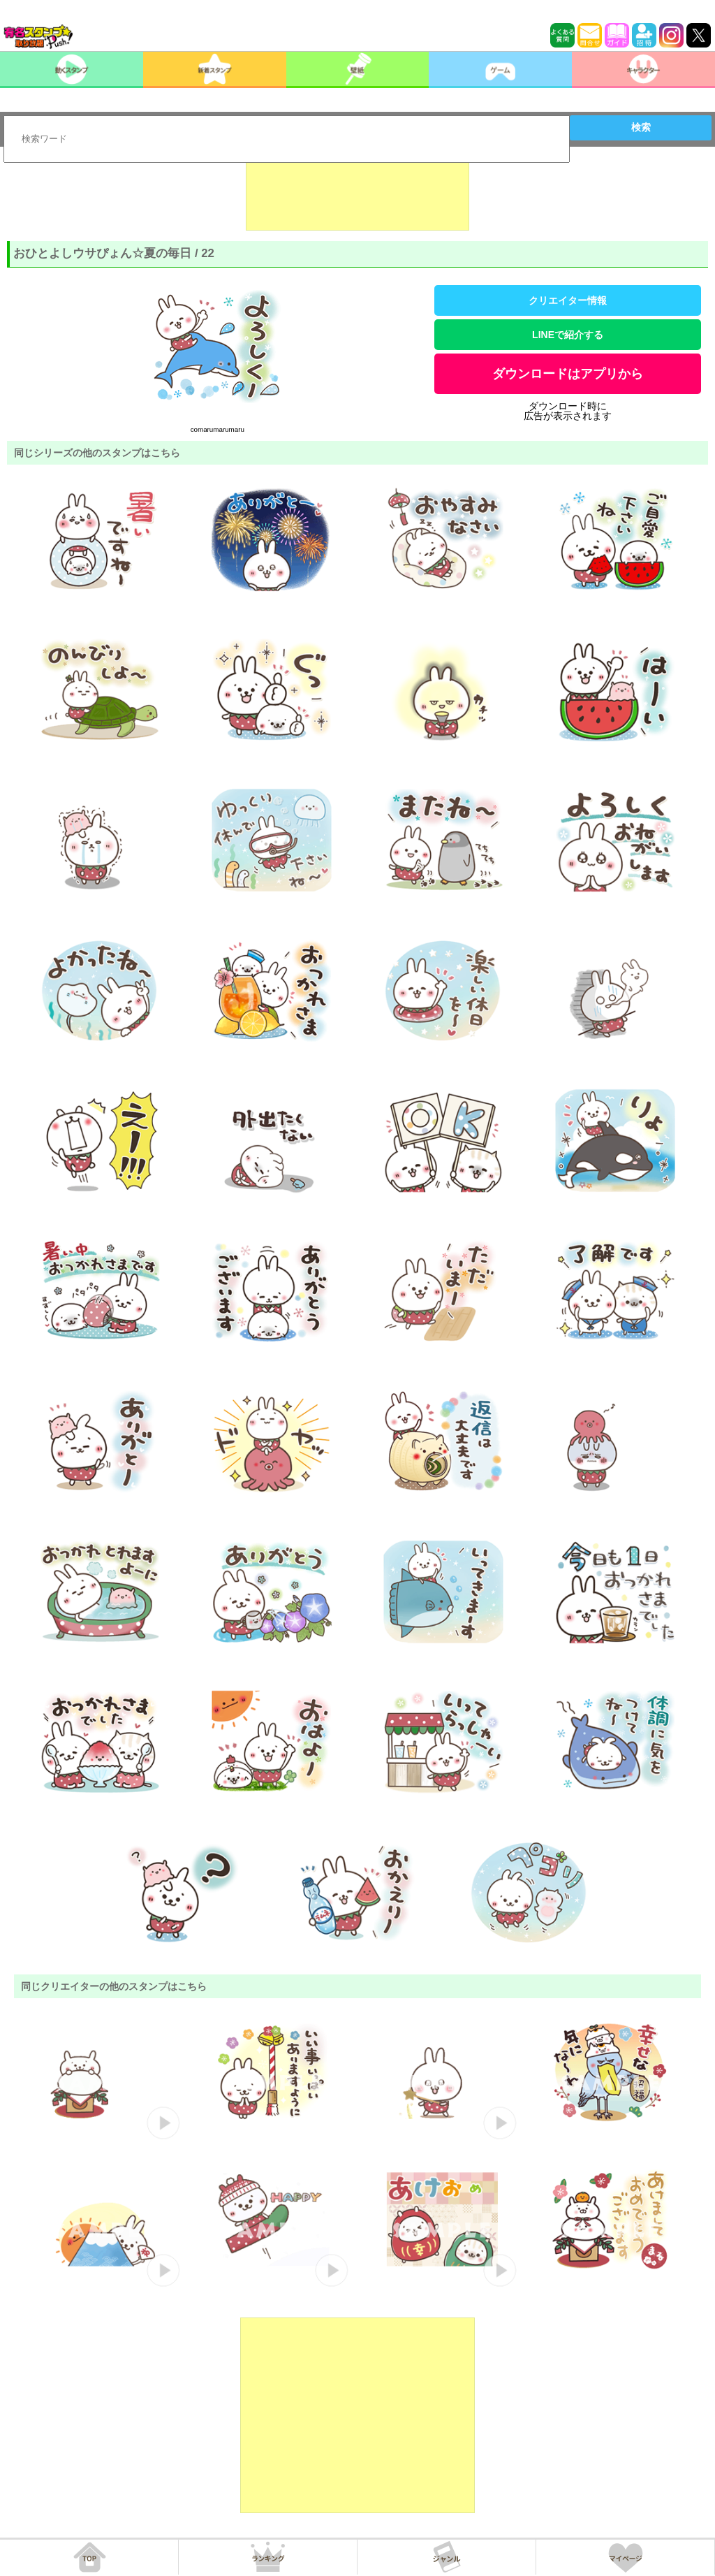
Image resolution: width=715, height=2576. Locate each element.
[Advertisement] (357, 196)
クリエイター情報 (568, 300)
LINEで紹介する (567, 334)
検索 (641, 127)
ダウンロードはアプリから (567, 374)
